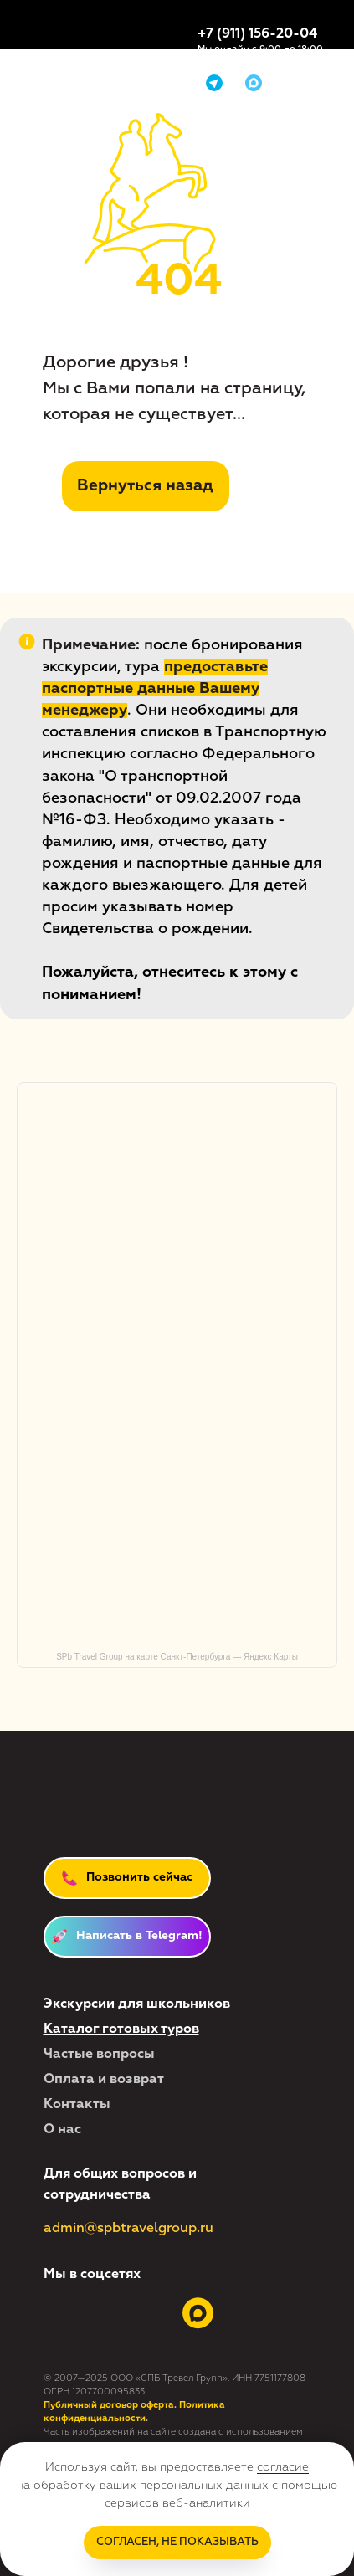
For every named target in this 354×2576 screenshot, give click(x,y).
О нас (62, 2130)
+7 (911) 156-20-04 (257, 34)
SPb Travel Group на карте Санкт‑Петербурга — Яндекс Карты (177, 1656)
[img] (253, 83)
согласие (283, 2467)
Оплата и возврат (104, 2079)
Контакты (77, 2105)
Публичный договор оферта (109, 2404)
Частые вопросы (99, 2054)
